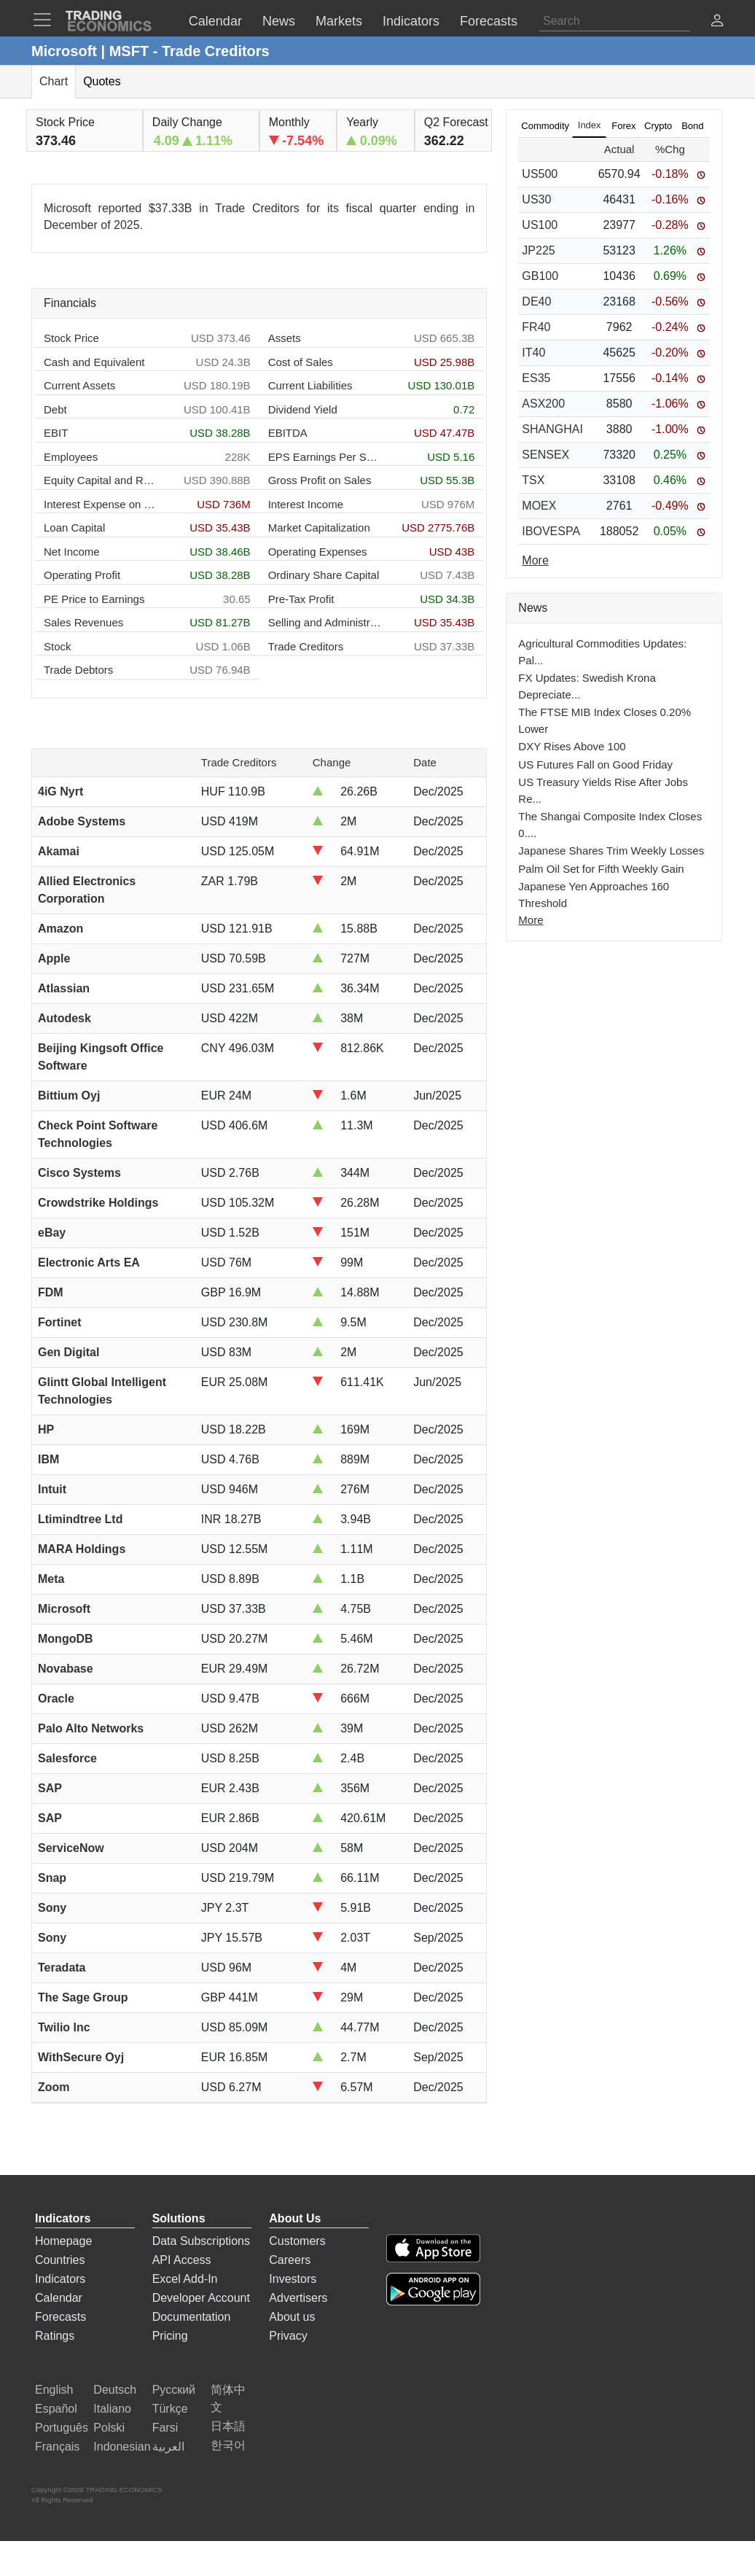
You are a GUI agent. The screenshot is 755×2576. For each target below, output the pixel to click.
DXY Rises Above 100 (571, 746)
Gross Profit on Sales (320, 480)
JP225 (538, 250)
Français (57, 2446)
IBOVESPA (551, 531)
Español (56, 2408)
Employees (71, 457)
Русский (173, 2390)
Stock (57, 646)
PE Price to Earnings (94, 599)
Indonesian (121, 2446)
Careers (289, 2260)
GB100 (540, 276)
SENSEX (545, 454)
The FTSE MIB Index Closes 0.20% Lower (604, 720)
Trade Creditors (306, 646)
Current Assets (79, 385)
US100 (540, 225)
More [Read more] (535, 560)
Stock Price (71, 338)
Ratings (54, 2336)
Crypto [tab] (658, 125)
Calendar (58, 2298)
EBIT (56, 433)
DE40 (536, 301)
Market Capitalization (319, 527)
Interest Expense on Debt (100, 504)
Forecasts (60, 2317)
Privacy (288, 2336)
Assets (284, 338)
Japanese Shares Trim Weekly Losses (611, 850)
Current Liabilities (310, 385)
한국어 (228, 2445)
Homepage (63, 2241)
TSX (533, 480)
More (530, 920)
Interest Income (305, 504)
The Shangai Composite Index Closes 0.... (610, 824)
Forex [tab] (623, 125)
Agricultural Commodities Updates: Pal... (602, 651)
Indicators (60, 2279)
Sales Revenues (83, 622)
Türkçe (170, 2408)
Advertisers (298, 2298)
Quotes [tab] (102, 81)
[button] (717, 22)
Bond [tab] (692, 125)
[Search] (614, 21)
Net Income (72, 551)
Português (61, 2427)
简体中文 (228, 2398)
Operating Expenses (317, 551)
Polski (109, 2427)
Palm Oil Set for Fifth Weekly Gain (601, 869)
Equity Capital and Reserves (100, 480)
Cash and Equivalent (94, 362)
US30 (536, 199)
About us (292, 2317)
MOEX (539, 505)
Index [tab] (589, 125)
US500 (540, 174)
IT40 (533, 352)
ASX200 (543, 403)
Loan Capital (74, 527)
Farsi (165, 2427)
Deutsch (114, 2390)
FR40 (536, 327)
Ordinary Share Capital (324, 575)
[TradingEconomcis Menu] (46, 20)
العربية (168, 2446)
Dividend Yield (302, 409)
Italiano (112, 2408)
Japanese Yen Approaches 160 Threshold (593, 894)
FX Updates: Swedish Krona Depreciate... (586, 686)
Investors (292, 2279)
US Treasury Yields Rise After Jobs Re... (603, 790)
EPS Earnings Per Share (324, 457)
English (54, 2390)
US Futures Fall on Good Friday (595, 764)
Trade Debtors (78, 670)
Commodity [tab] (545, 125)
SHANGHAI (552, 429)
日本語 (228, 2426)
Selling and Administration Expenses (324, 622)
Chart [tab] (53, 81)
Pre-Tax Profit (301, 599)
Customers (297, 2241)
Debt (55, 409)
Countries (60, 2260)
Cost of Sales (300, 362)
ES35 (536, 378)
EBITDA (288, 433)
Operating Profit (82, 575)
